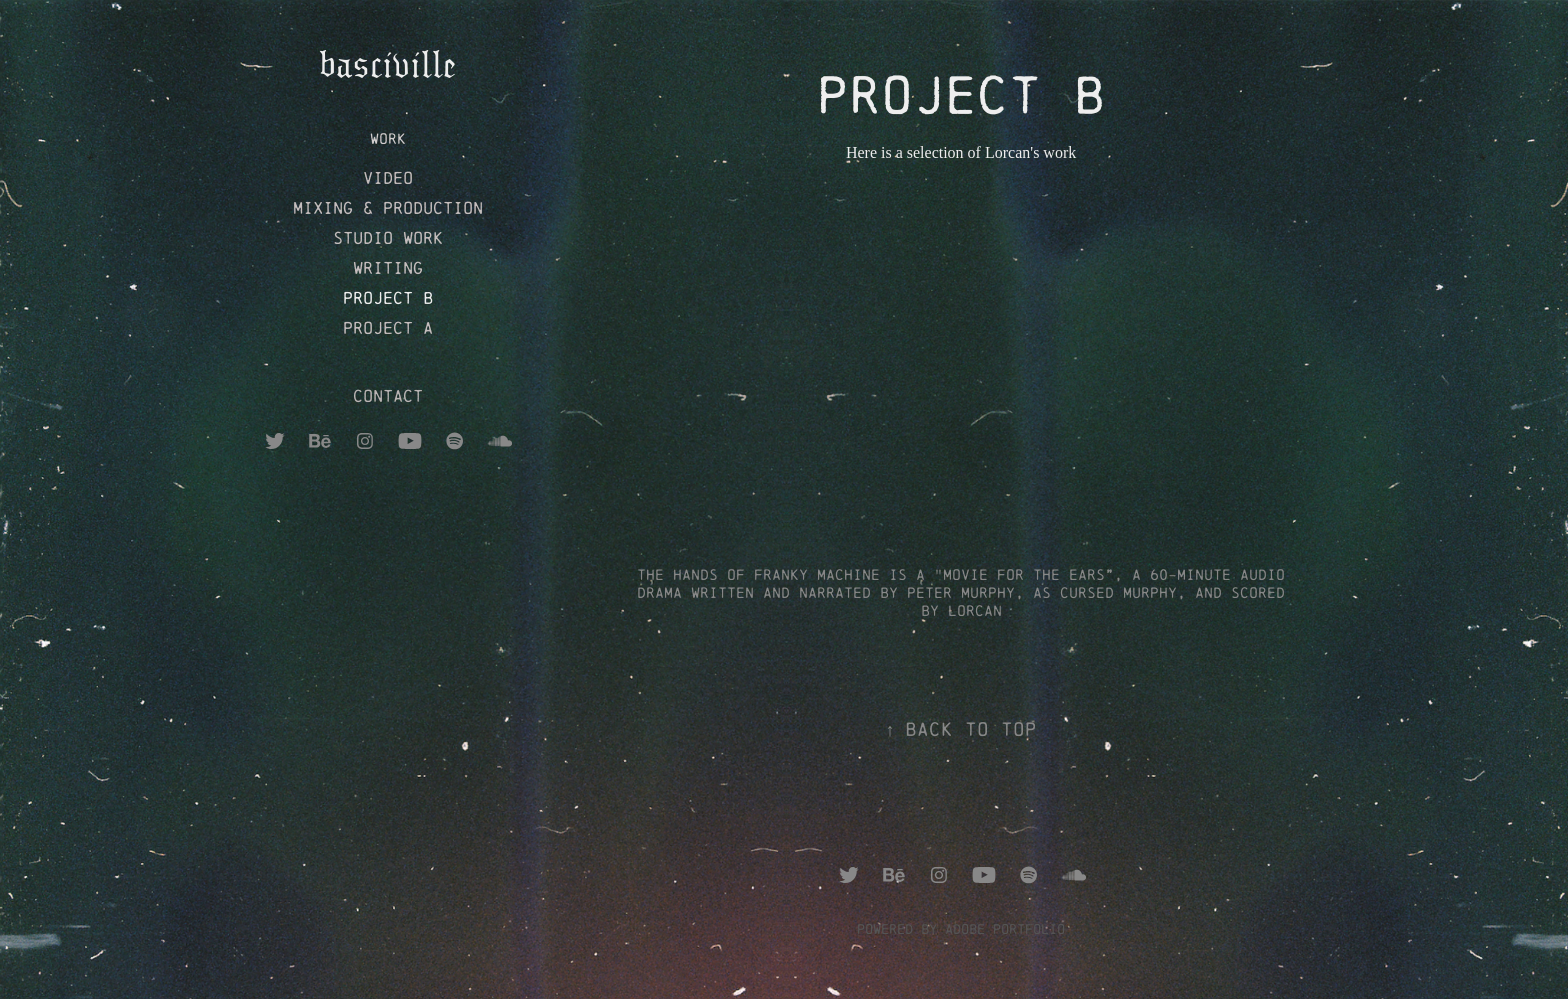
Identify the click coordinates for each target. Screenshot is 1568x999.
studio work (388, 237)
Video (388, 177)
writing (388, 267)
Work (388, 138)
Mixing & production (388, 207)
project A (388, 327)
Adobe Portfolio (1005, 929)
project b (388, 297)
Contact (388, 395)
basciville (387, 64)
